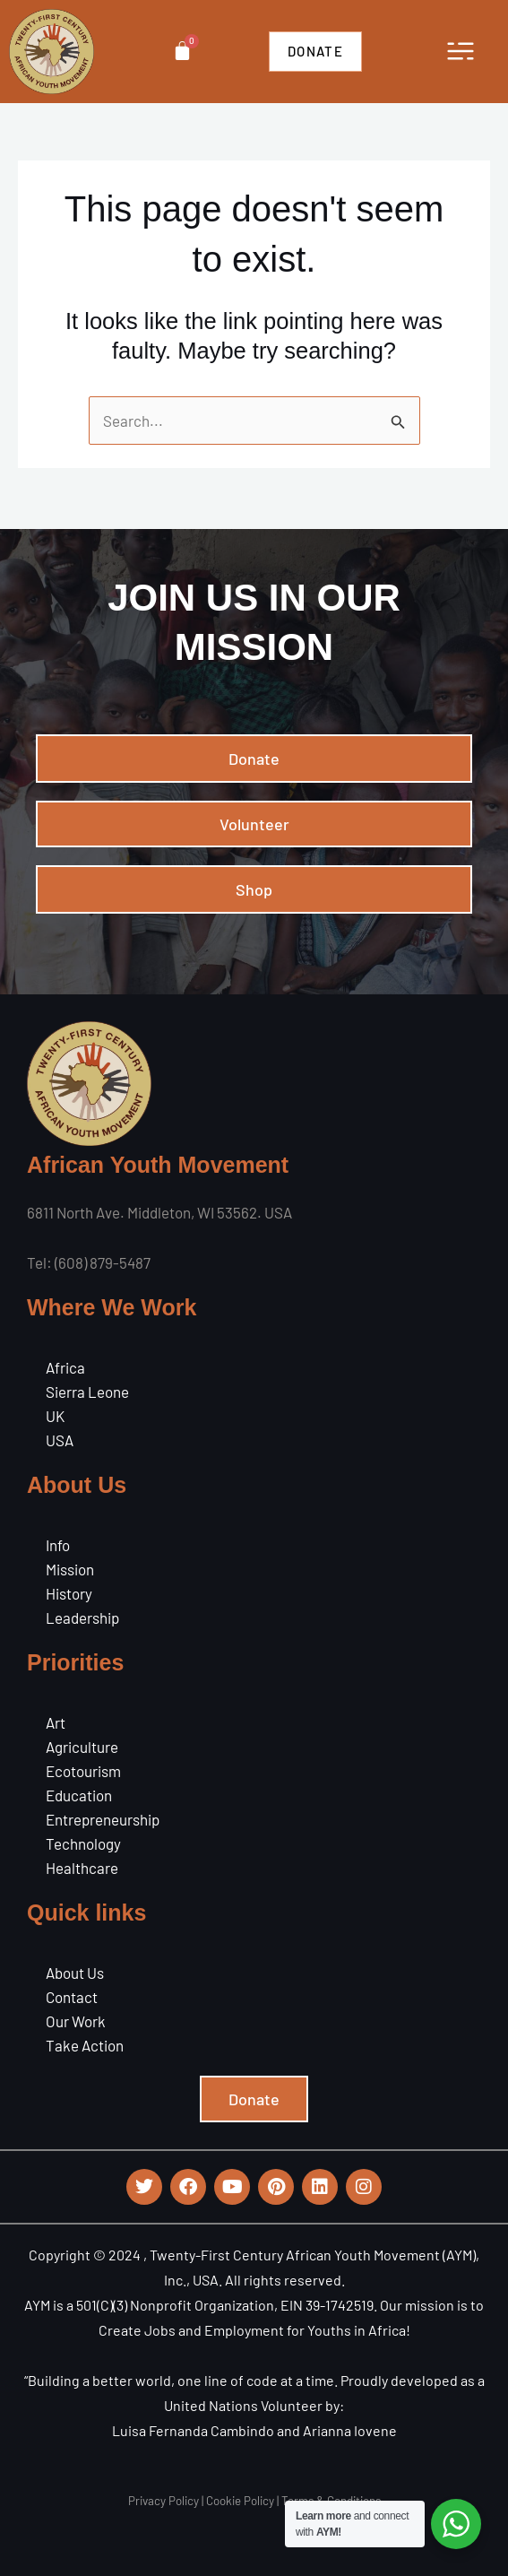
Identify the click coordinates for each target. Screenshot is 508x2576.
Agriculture (82, 1747)
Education (79, 1795)
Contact (72, 1997)
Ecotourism (83, 1771)
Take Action (85, 2045)
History (69, 1593)
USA (59, 1440)
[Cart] (182, 50)
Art (55, 1722)
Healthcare (82, 1868)
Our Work (76, 2021)
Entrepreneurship (102, 1819)
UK (55, 1416)
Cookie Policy (240, 2501)
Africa (65, 1367)
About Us (75, 1973)
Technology (83, 1843)
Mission (70, 1569)
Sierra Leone (87, 1392)
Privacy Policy (163, 2501)
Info (58, 1545)
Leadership (82, 1617)
